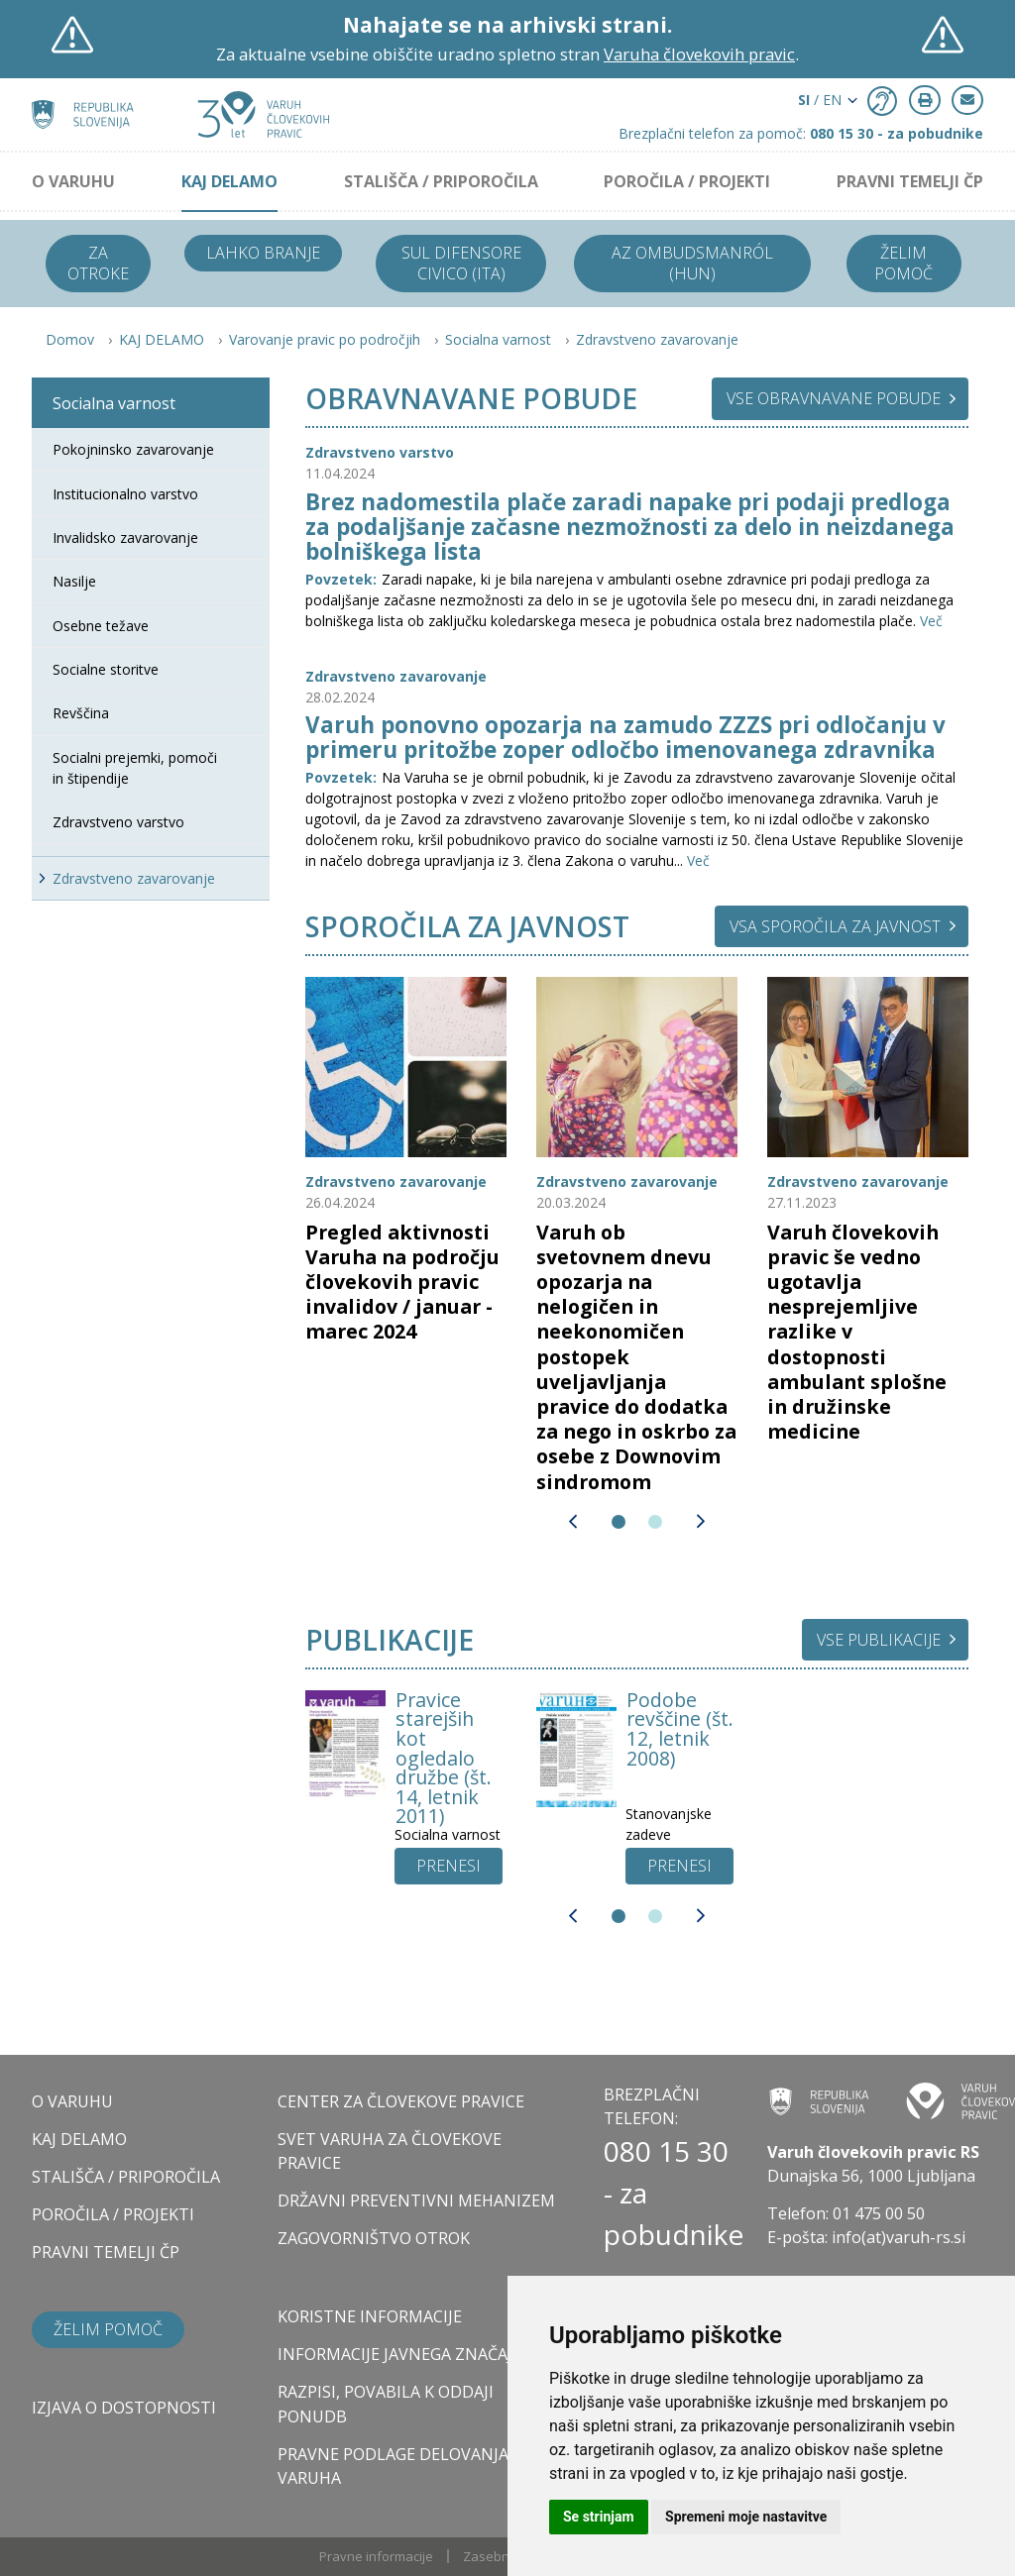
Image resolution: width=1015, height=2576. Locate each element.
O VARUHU (73, 181)
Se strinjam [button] (598, 2516)
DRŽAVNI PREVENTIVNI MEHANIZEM (416, 2200)
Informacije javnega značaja (400, 2354)
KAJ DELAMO (229, 181)
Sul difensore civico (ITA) (461, 263)
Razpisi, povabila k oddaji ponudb (386, 2403)
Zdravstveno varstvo (379, 452)
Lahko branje (263, 253)
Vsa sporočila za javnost (835, 926)
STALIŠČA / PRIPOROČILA (441, 181)
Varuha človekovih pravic (699, 54)
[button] (573, 1522)
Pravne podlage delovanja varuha (393, 2466)
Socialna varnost (498, 339)
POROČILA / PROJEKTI (687, 181)
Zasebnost (495, 2556)
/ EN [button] (820, 99)
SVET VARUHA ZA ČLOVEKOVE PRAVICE (390, 2151)
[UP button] (449, 1866)
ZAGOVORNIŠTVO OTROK (374, 2238)
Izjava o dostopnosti (124, 2407)
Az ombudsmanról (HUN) (692, 263)
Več (931, 620)
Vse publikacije (879, 1640)
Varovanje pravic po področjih (324, 339)
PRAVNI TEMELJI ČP (910, 181)
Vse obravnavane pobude (834, 398)
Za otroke (98, 263)
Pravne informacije (376, 2556)
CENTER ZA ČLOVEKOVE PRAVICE (401, 2101)
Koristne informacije (370, 2316)
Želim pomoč (903, 263)
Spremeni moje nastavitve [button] (746, 2516)
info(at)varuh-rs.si (898, 2237)
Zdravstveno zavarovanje (657, 339)
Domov (70, 339)
